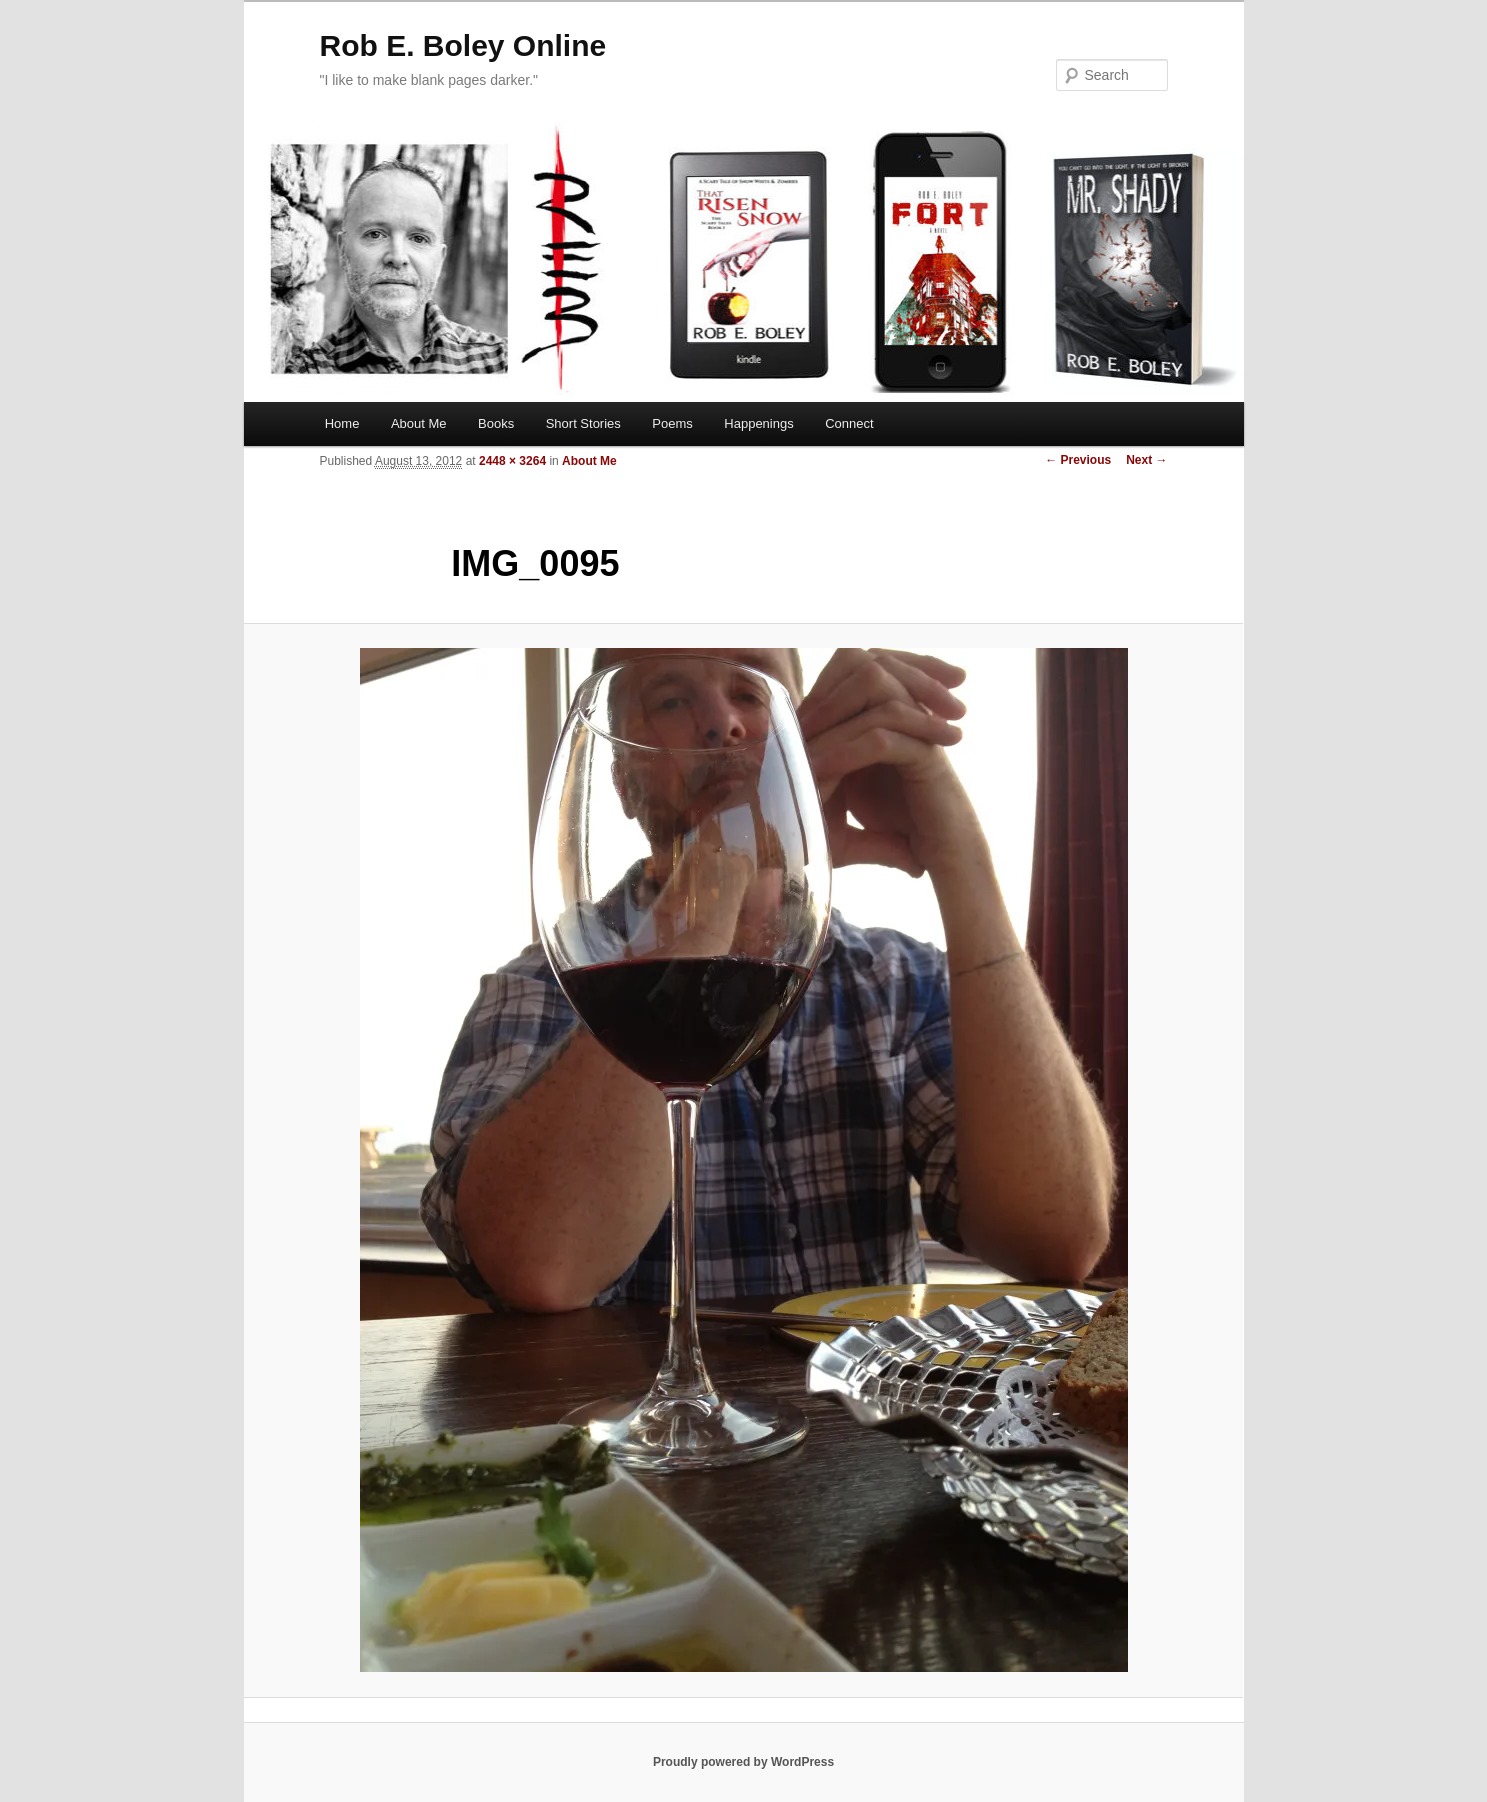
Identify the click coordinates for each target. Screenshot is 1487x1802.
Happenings (758, 423)
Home (342, 423)
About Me (419, 423)
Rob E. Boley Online (463, 45)
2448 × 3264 (512, 461)
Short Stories (583, 423)
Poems (672, 423)
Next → (1146, 460)
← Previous (1078, 460)
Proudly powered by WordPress (743, 1762)
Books (496, 423)
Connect (849, 423)
